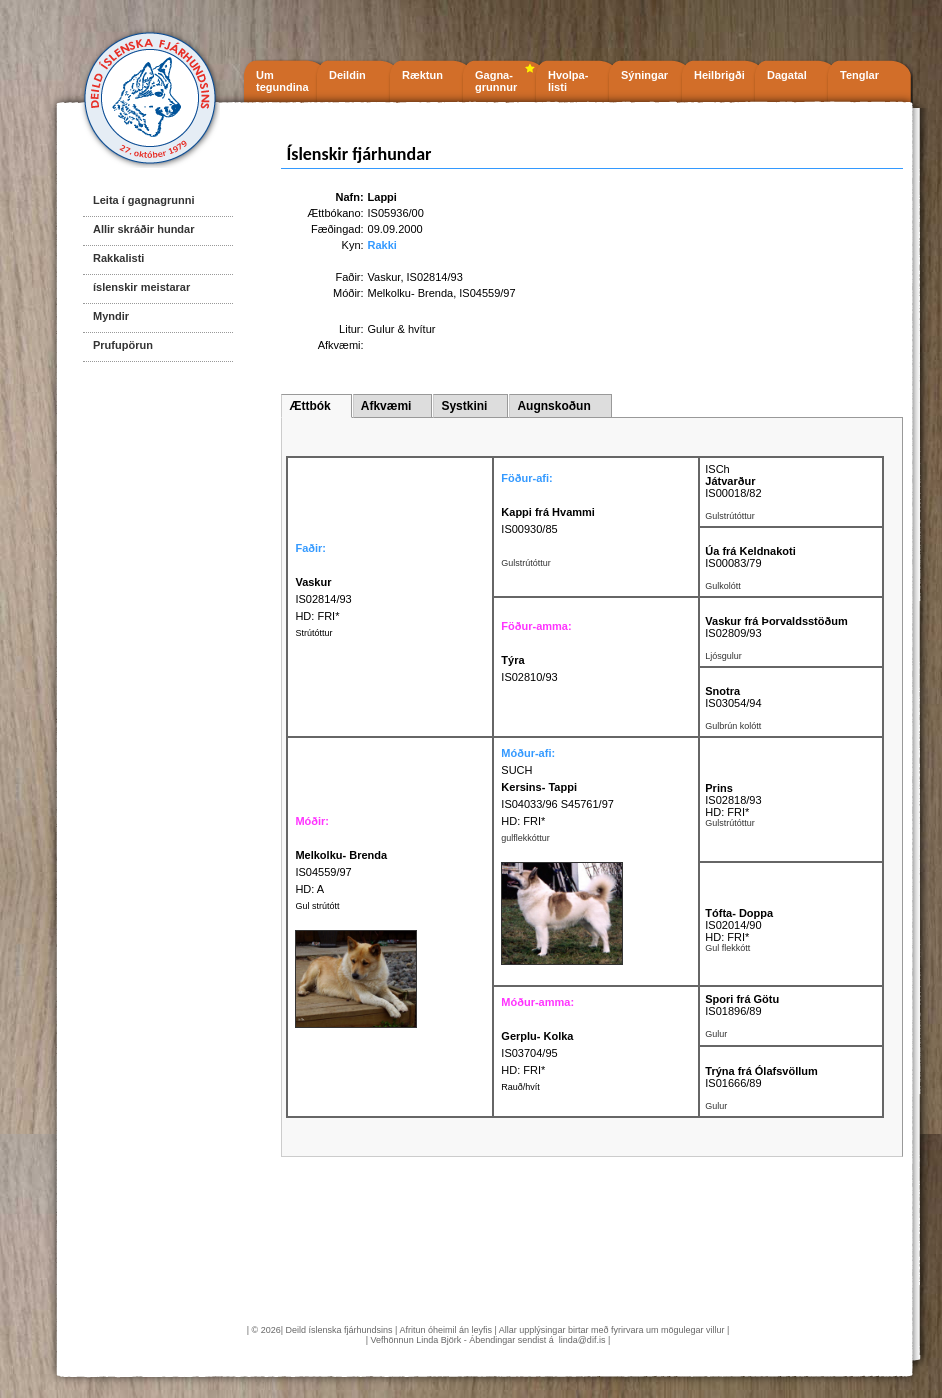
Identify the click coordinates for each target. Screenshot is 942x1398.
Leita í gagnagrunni (143, 200)
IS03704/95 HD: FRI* (537, 1053)
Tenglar (859, 75)
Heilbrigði (719, 75)
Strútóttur (313, 633)
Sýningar (644, 75)
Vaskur (384, 277)
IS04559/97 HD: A (341, 872)
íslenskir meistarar (141, 287)
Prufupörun (123, 345)
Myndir (111, 316)
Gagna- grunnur (496, 81)
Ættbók (309, 406)
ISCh (717, 469)
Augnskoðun (553, 406)
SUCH (516, 770)
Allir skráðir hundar (143, 229)
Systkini (464, 406)
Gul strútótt (317, 906)
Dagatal (787, 75)
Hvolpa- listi (568, 81)
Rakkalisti (118, 258)
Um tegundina (282, 81)
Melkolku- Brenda (411, 293)
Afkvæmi (386, 406)
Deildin (347, 75)
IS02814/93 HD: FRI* (323, 599)
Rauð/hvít (520, 1087)
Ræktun (422, 75)
